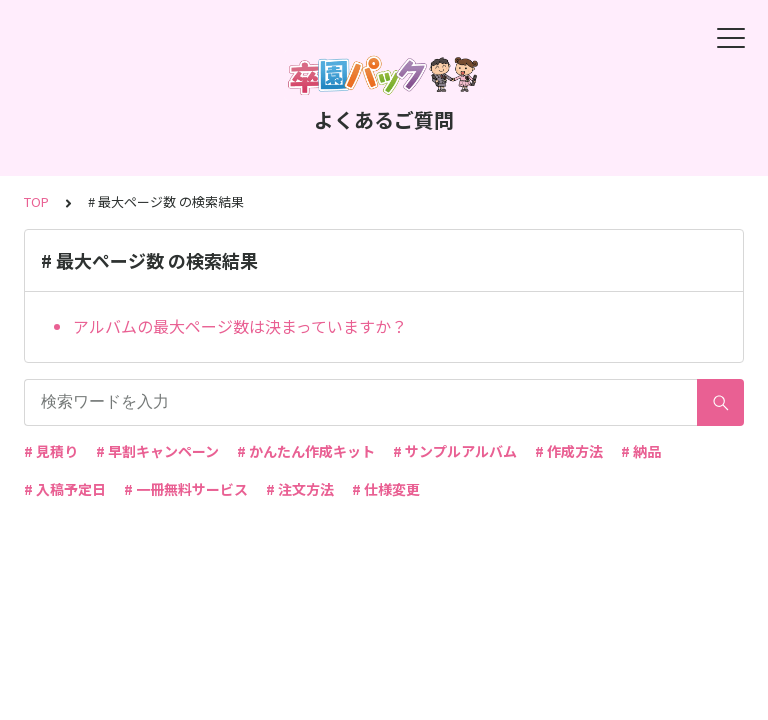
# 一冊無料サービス (186, 489)
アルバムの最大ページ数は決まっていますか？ (240, 326)
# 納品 (641, 451)
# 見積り (51, 451)
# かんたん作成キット (306, 451)
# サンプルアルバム (455, 451)
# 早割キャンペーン (157, 451)
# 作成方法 (569, 451)
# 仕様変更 (386, 489)
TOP (36, 201)
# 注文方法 (300, 489)
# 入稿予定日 (65, 489)
